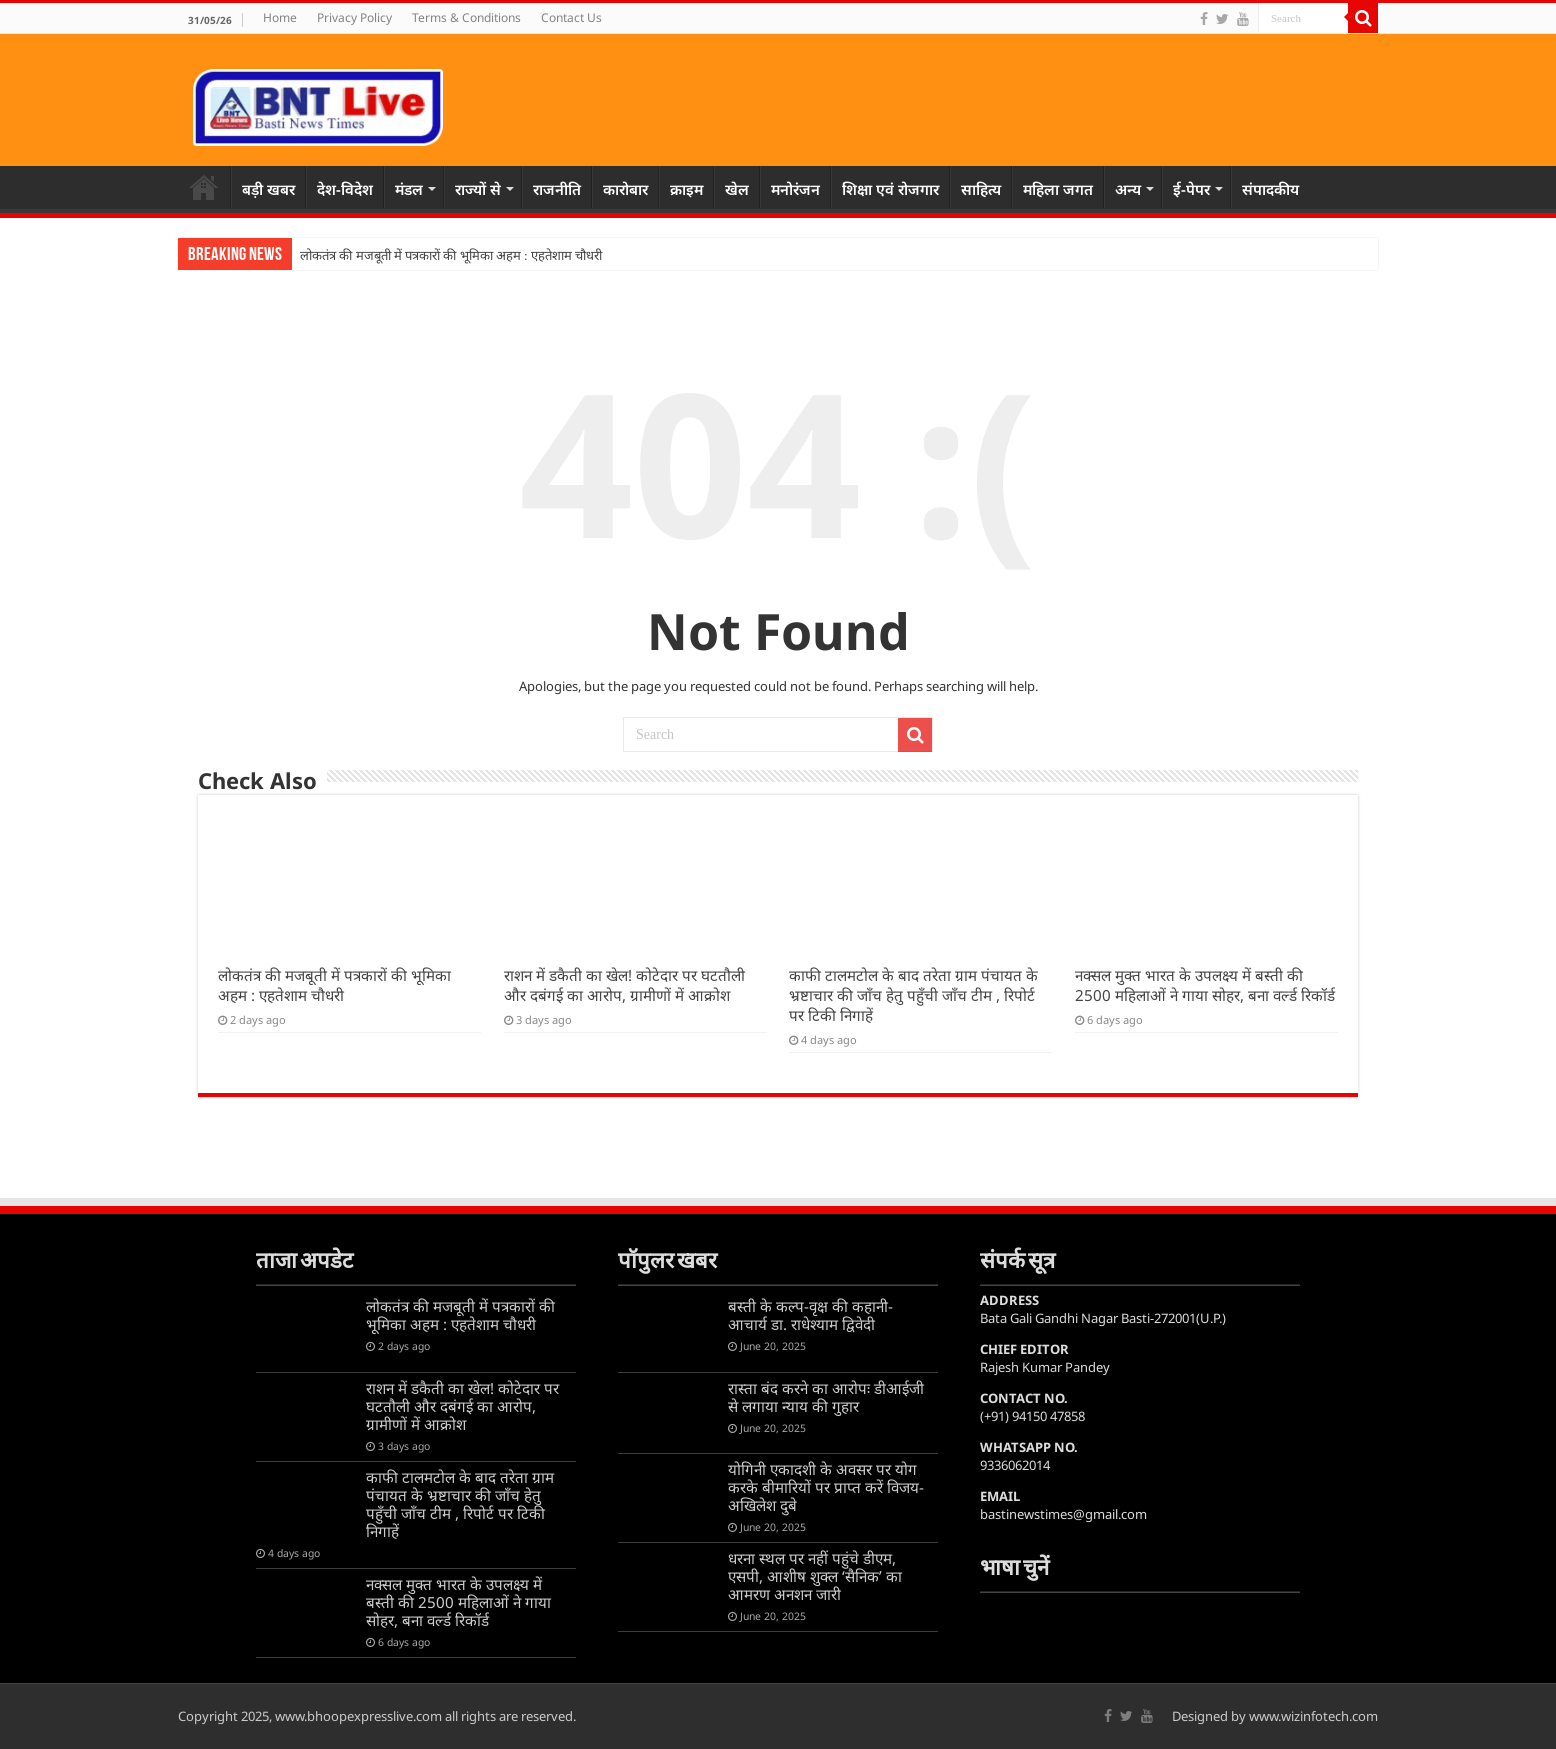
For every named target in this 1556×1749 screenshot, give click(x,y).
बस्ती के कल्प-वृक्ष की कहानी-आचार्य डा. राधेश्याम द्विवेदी (810, 1315)
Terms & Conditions (466, 17)
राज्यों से (478, 189)
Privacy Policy (354, 17)
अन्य (1128, 189)
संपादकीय (1270, 189)
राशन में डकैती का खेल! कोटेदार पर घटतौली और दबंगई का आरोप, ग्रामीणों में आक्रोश (624, 985)
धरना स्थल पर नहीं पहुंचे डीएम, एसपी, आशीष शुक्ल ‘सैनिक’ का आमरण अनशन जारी (815, 1576)
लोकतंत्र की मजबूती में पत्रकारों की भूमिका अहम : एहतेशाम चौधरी (451, 255)
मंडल (409, 189)
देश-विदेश (345, 189)
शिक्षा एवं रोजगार (890, 189)
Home (280, 17)
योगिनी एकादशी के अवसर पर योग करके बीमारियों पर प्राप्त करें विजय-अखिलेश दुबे (826, 1487)
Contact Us (571, 17)
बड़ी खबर (268, 189)
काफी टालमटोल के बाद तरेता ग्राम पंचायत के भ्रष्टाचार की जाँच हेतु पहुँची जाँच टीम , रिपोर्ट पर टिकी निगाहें (913, 995)
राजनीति (557, 189)
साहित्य (981, 189)
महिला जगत (1058, 189)
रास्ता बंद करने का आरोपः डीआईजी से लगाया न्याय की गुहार (826, 1397)
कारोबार (625, 189)
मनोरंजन (795, 189)
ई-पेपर (1191, 189)
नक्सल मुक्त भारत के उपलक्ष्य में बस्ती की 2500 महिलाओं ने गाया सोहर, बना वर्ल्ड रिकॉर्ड (1205, 985)
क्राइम (686, 189)
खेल (737, 189)
